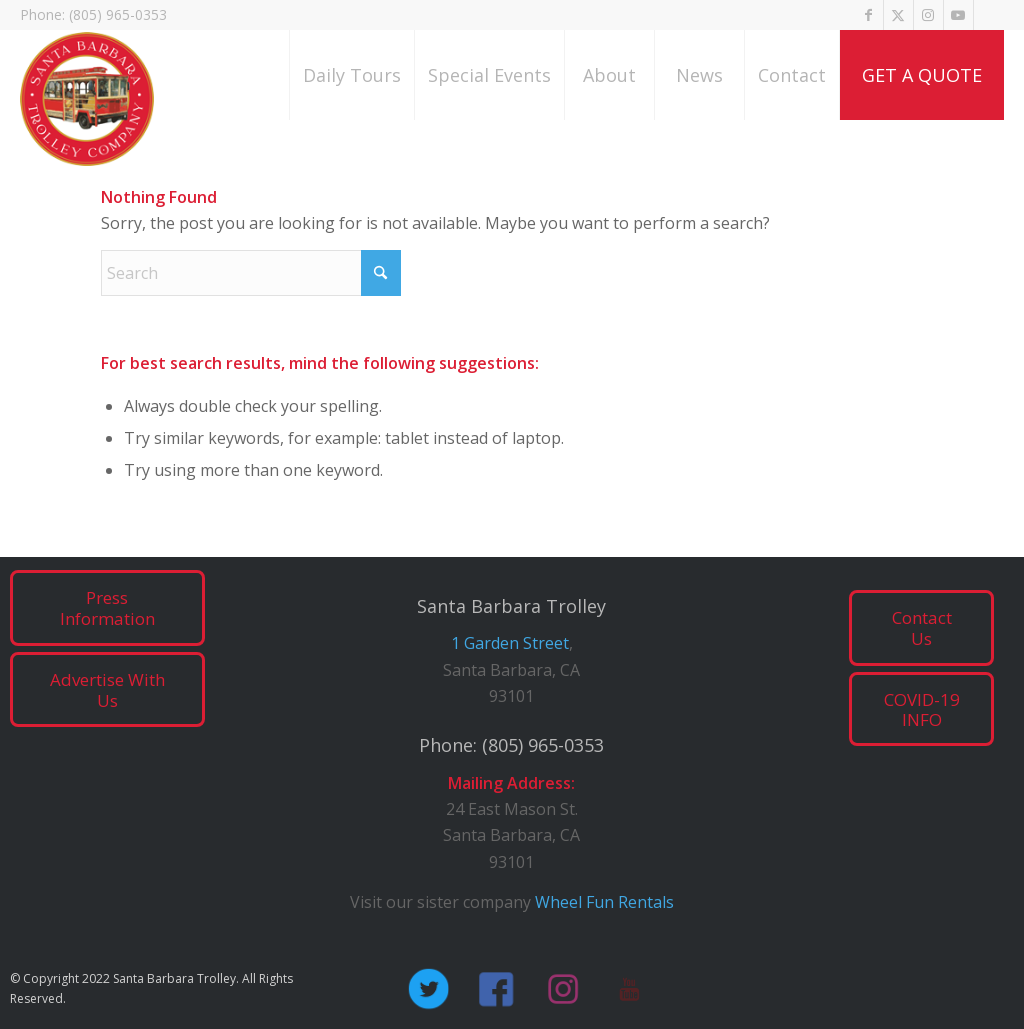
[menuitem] (351, 75)
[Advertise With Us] (107, 690)
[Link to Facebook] (868, 15)
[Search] (251, 273)
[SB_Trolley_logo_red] (87, 102)
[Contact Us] (921, 628)
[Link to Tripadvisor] (989, 15)
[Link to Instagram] (928, 15)
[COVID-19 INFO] (921, 709)
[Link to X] (898, 15)
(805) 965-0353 (543, 745)
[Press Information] (107, 608)
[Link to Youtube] (958, 15)
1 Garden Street (510, 643)
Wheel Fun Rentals (604, 902)
